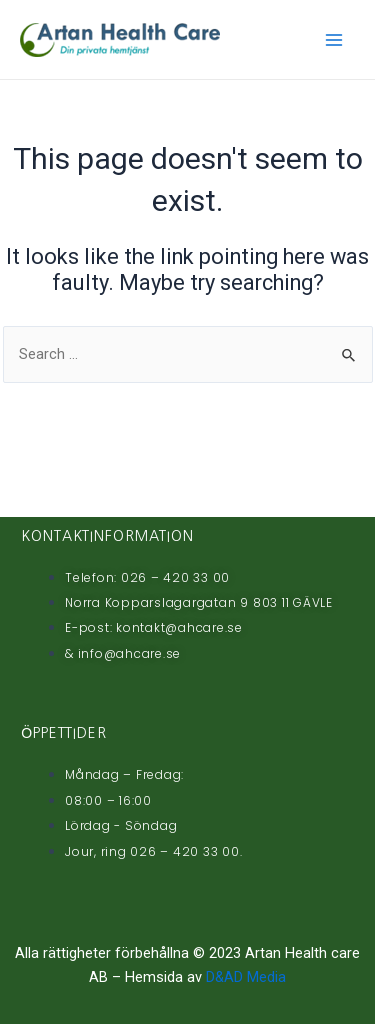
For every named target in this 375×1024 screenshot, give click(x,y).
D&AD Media (246, 977)
